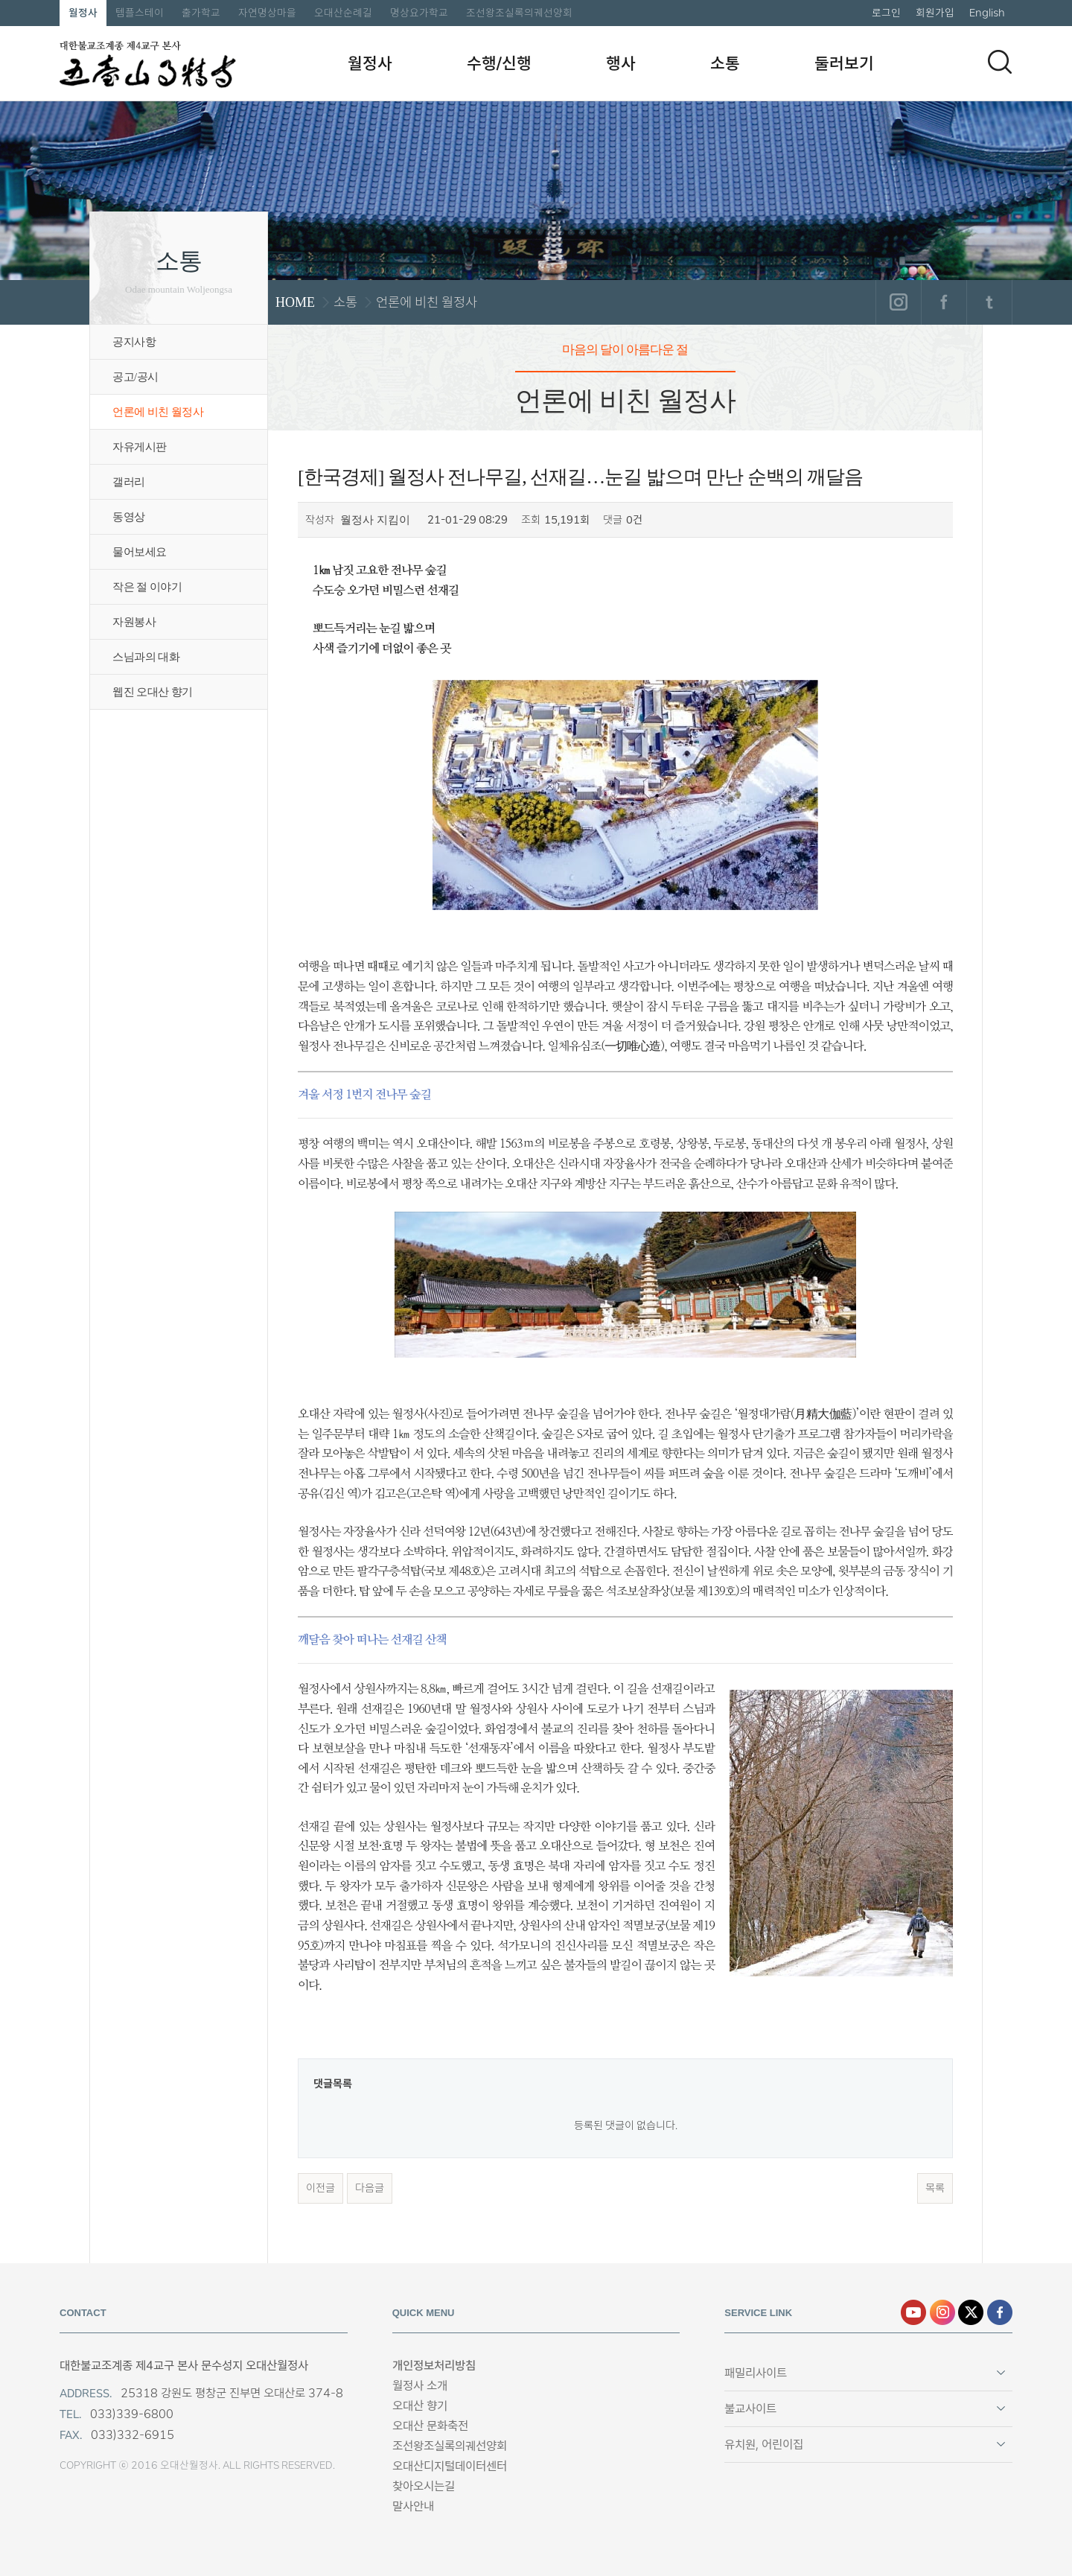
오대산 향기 (419, 2406)
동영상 (128, 517)
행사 (621, 63)
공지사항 (134, 342)
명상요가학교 (419, 12)
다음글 (369, 2188)
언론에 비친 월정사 (157, 412)
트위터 (989, 302)
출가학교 (201, 12)
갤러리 (128, 482)
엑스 (970, 2312)
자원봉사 (134, 622)
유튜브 (913, 2312)
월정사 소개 (419, 2386)
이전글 (320, 2188)
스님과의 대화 (145, 657)
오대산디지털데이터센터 (449, 2466)
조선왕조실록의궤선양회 (519, 12)
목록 (935, 2188)
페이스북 (943, 302)
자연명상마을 (267, 12)
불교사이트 (750, 2409)
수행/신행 (499, 63)
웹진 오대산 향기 (152, 692)
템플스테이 (139, 12)
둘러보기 (844, 63)
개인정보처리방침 (434, 2365)
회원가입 (935, 12)
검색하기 (999, 61)
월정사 (83, 12)
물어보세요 (139, 552)
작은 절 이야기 (147, 587)
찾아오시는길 (423, 2486)
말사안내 (413, 2506)
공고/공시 (135, 377)
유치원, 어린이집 (763, 2444)
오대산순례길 (343, 12)
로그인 (886, 12)
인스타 (942, 2312)
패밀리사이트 (755, 2373)
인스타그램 (898, 302)
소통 (725, 63)
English (987, 12)
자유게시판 (139, 447)
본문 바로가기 (0, 0)
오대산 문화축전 (430, 2426)
